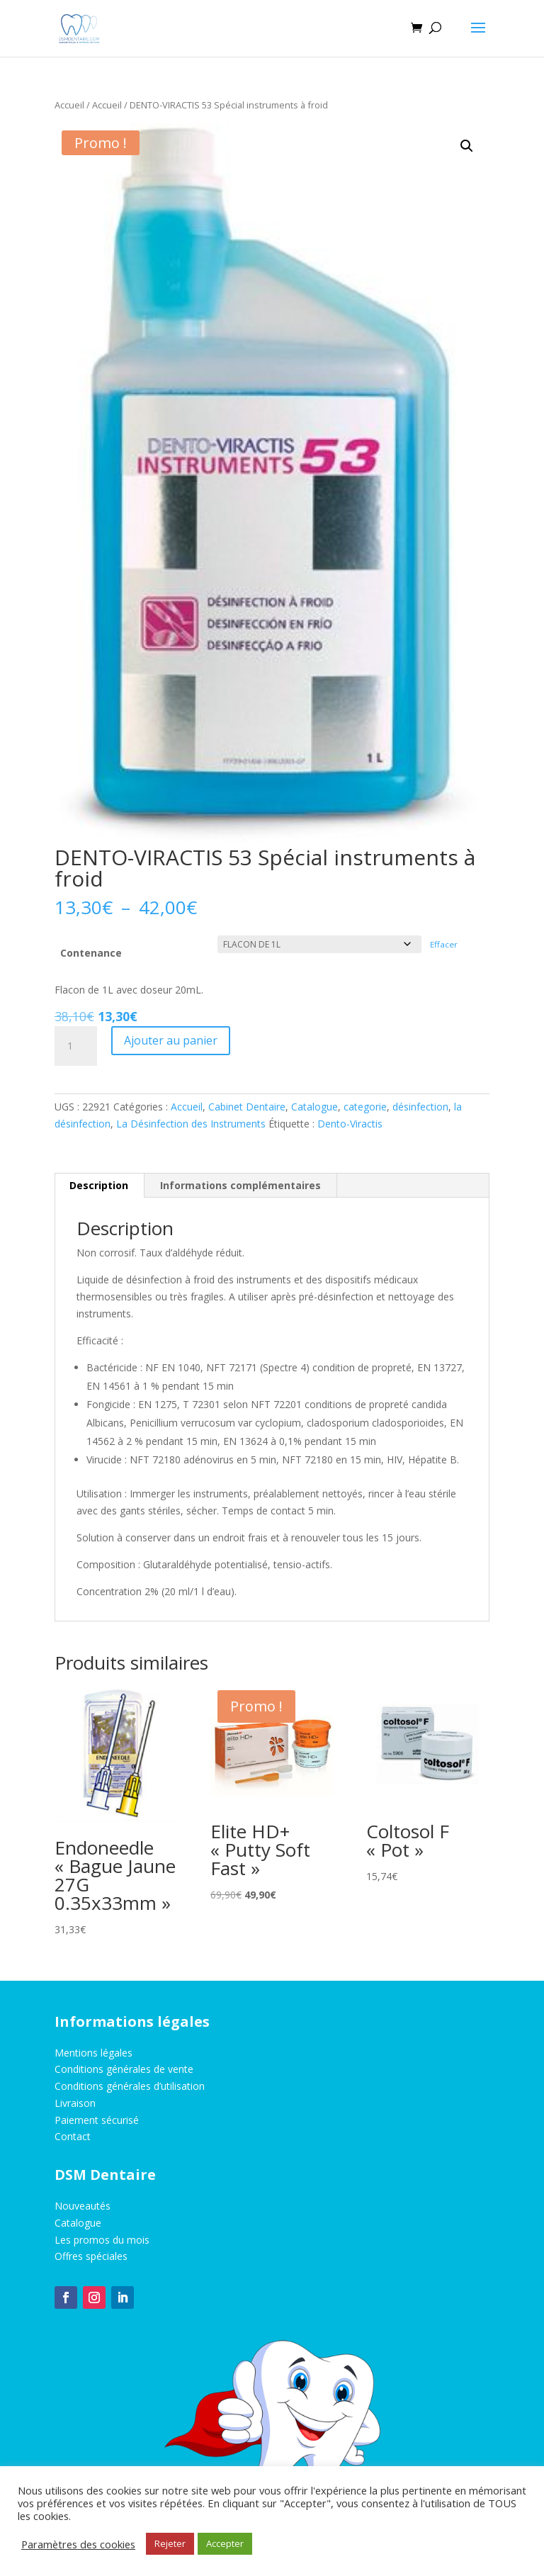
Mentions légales (93, 2052)
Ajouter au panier (170, 1040)
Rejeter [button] (170, 2543)
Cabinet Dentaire (246, 1106)
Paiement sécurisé (97, 2120)
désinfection (420, 1106)
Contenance (91, 953)
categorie (365, 1106)
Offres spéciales (91, 2256)
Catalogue (314, 1106)
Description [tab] (98, 1185)
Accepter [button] (225, 2543)
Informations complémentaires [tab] (240, 1185)
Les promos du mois (102, 2239)
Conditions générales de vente (124, 2069)
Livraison (75, 2103)
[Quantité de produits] (76, 1046)
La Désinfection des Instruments (191, 1123)
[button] (467, 146)
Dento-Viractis (349, 1123)
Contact (73, 2136)
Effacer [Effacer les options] (444, 944)
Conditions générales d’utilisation (130, 2086)
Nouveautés (82, 2205)
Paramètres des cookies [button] (78, 2544)
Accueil (69, 105)
